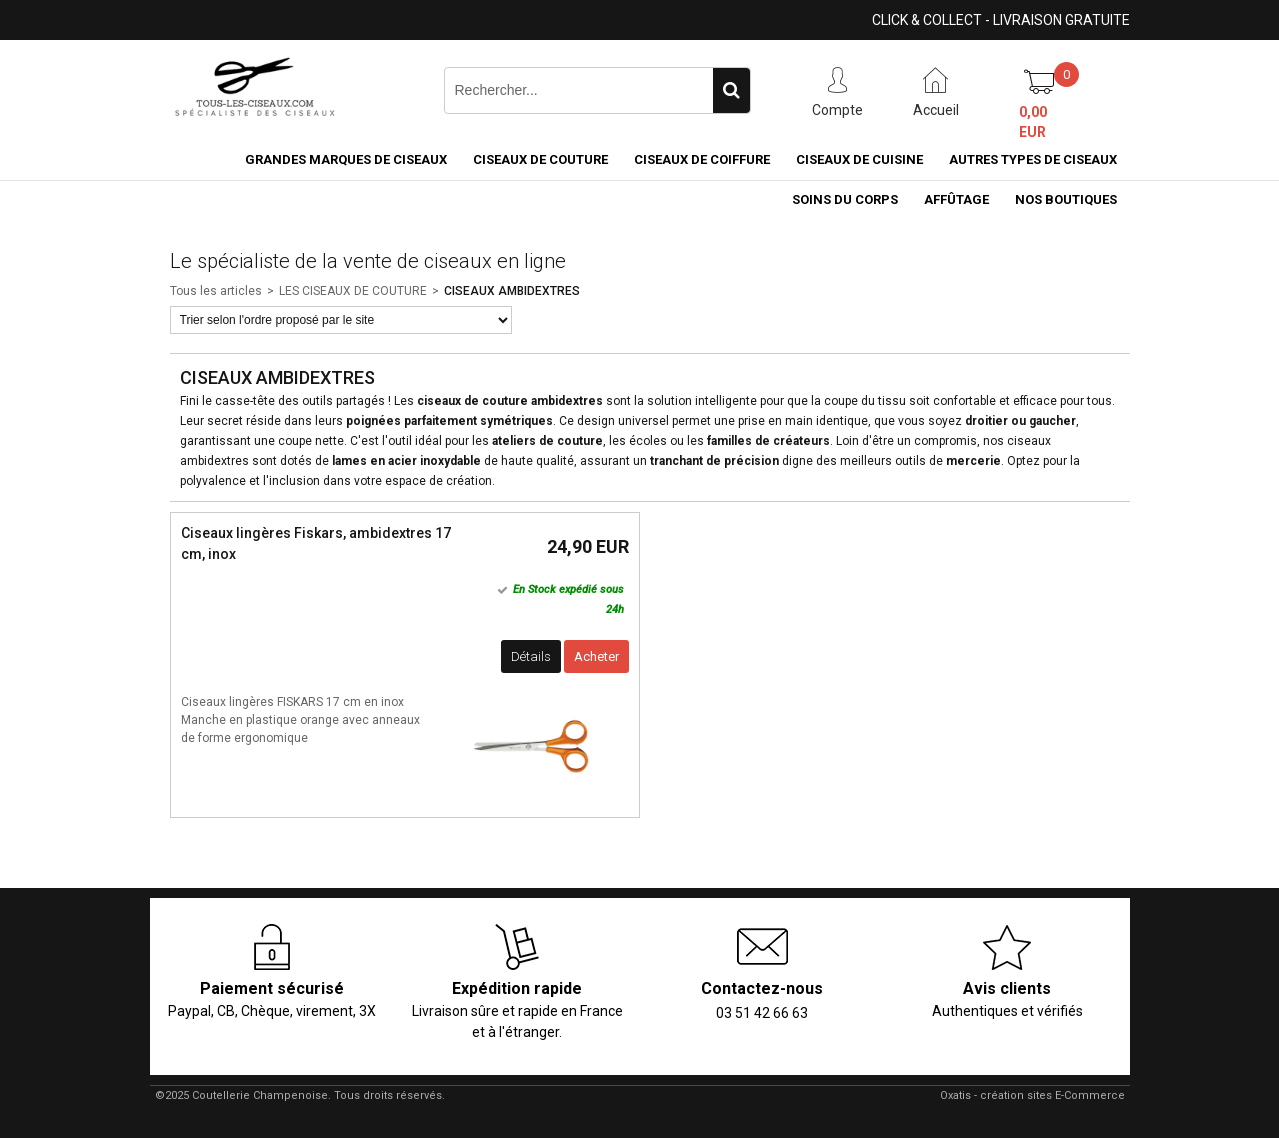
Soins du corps (845, 199)
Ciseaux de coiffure (702, 159)
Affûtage (956, 199)
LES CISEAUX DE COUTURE (353, 291)
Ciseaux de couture (540, 159)
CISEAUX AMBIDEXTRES (512, 291)
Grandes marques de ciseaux (346, 159)
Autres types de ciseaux (1033, 159)
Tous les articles (216, 291)
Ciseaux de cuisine (859, 159)
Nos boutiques (1066, 199)
